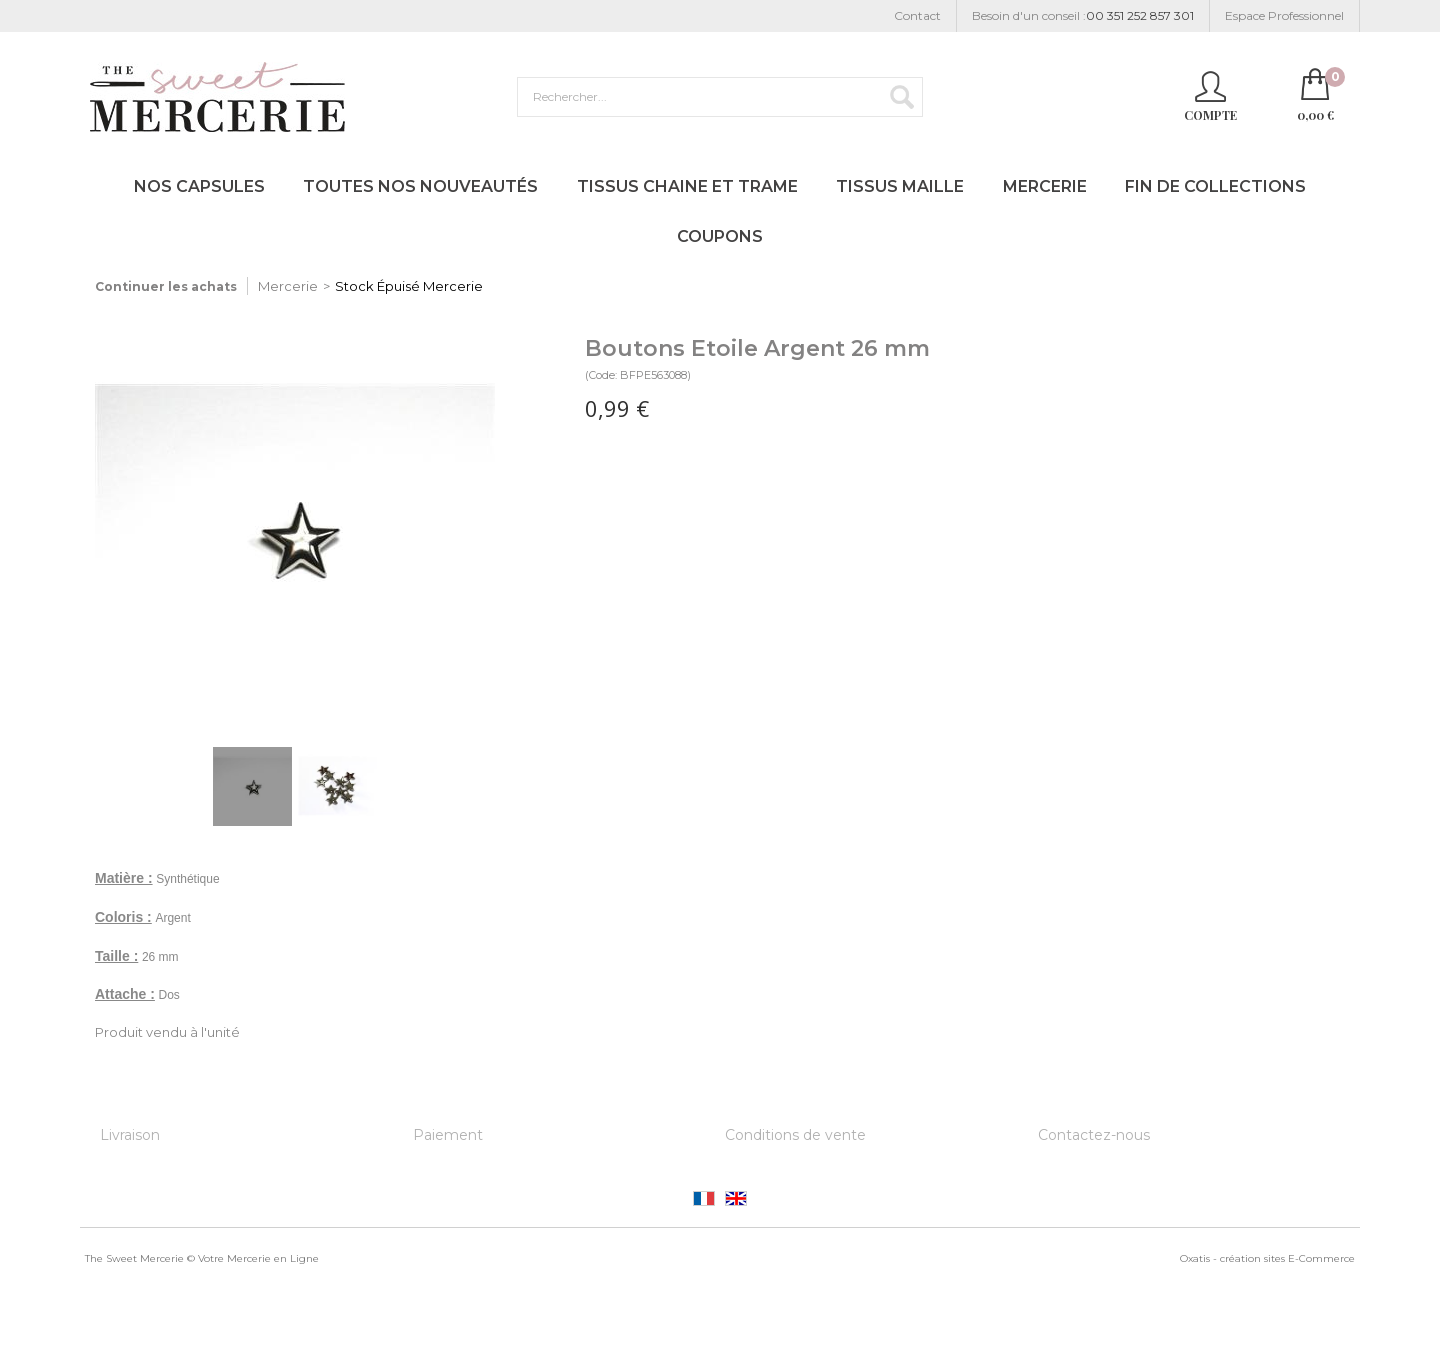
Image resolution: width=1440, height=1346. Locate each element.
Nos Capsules (199, 186)
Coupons (720, 236)
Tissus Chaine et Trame (687, 186)
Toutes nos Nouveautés (420, 186)
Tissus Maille (900, 186)
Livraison (130, 1135)
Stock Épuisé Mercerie (409, 286)
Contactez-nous (1094, 1135)
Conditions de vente (795, 1135)
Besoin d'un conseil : (1083, 16)
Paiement (448, 1135)
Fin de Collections (1215, 186)
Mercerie (1045, 186)
